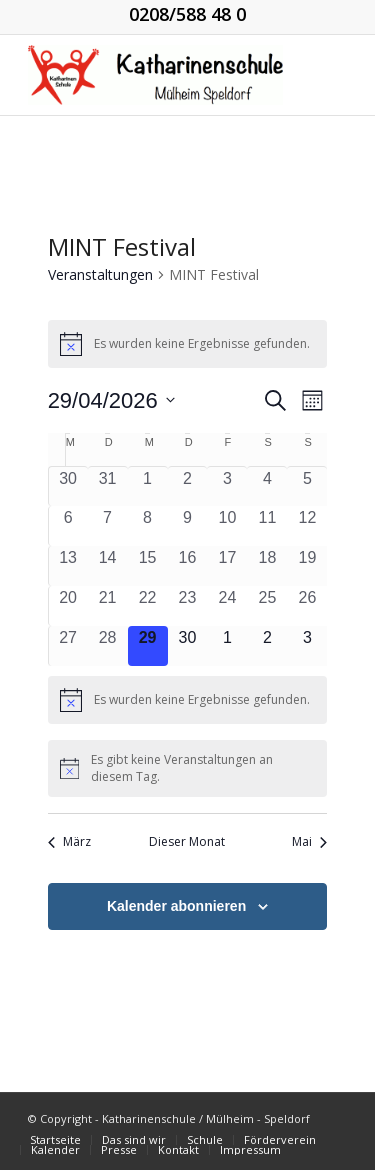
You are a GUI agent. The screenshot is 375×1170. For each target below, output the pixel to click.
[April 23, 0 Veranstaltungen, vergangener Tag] (188, 606)
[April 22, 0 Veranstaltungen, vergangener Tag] (148, 606)
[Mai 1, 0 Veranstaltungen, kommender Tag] (227, 646)
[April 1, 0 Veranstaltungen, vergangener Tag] (148, 486)
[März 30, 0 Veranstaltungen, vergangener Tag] (68, 486)
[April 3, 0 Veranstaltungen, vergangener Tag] (227, 486)
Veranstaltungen (100, 274)
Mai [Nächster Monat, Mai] (309, 842)
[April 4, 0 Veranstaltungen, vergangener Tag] (267, 486)
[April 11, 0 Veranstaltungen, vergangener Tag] (267, 526)
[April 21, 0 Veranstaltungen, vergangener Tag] (108, 606)
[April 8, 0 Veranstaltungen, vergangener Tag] (148, 526)
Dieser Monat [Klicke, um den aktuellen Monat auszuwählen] (187, 842)
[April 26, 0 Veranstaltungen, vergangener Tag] (307, 606)
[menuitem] (55, 1140)
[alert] (188, 344)
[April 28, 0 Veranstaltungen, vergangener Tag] (108, 646)
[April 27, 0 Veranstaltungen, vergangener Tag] (68, 646)
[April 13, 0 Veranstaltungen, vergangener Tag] (68, 566)
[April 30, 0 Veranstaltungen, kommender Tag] (188, 646)
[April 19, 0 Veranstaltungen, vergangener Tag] (307, 566)
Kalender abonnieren (176, 906)
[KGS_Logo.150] (155, 75)
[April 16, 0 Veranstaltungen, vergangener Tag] (188, 566)
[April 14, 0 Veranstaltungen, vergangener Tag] (108, 566)
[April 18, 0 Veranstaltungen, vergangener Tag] (267, 566)
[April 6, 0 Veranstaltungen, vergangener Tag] (68, 526)
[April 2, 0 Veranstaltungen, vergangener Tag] (188, 486)
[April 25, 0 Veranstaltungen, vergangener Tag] (267, 606)
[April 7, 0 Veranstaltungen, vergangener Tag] (108, 526)
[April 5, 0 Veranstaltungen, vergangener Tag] (307, 486)
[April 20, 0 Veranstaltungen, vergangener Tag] (68, 606)
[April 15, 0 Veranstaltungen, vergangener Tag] (148, 566)
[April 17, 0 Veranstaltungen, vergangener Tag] (227, 566)
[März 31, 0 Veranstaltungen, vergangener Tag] (108, 486)
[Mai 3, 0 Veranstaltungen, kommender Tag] (307, 646)
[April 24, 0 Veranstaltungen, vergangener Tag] (227, 606)
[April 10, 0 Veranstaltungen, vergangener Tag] (227, 526)
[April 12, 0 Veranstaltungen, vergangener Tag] (307, 526)
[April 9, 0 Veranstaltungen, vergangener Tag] (188, 526)
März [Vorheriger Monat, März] (69, 842)
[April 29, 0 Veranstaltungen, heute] (148, 646)
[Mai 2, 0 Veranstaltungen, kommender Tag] (267, 646)
